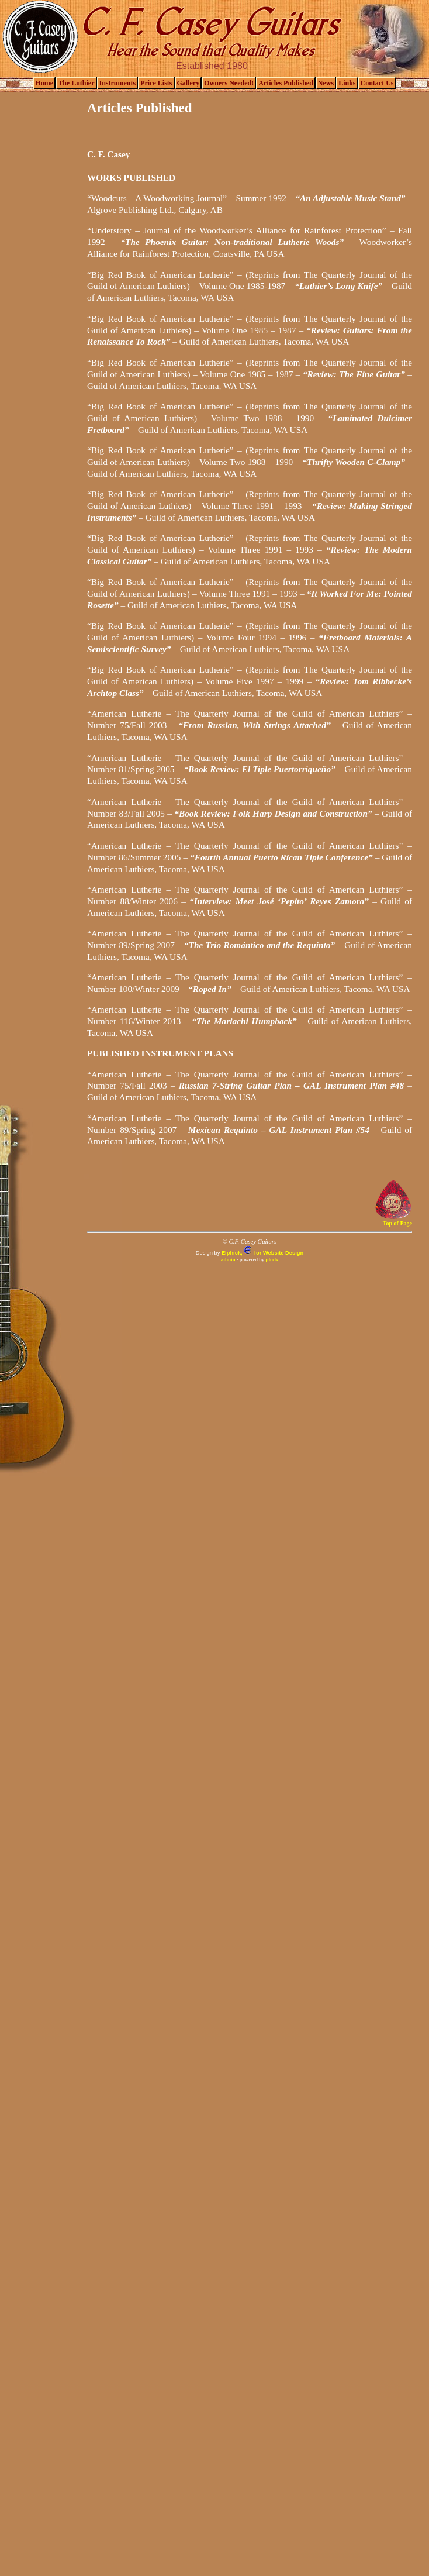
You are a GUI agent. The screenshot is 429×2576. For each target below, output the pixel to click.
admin (228, 1259)
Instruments (117, 83)
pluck (271, 1259)
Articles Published (285, 83)
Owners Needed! (229, 83)
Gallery (188, 83)
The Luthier (76, 83)
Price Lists (156, 83)
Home (45, 83)
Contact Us (377, 83)
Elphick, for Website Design (262, 1253)
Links (346, 83)
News (326, 83)
